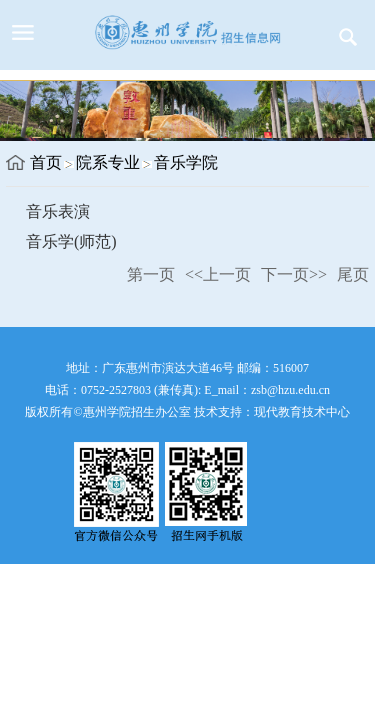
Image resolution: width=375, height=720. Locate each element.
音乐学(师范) (71, 241)
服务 (348, 37)
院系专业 (108, 162)
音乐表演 (58, 211)
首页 (46, 162)
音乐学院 (186, 162)
